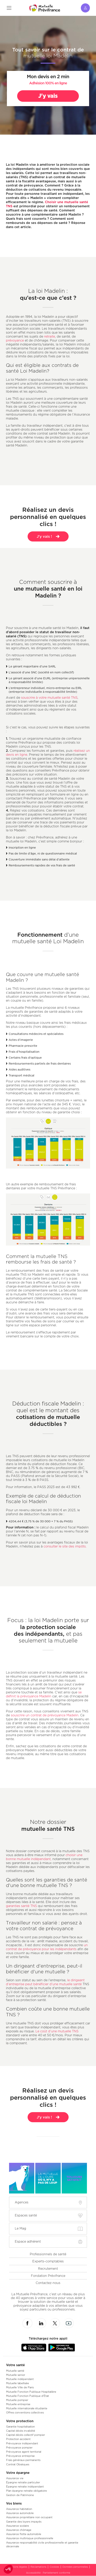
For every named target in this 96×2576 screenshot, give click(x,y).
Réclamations (38, 2567)
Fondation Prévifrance (48, 2275)
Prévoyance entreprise (20, 2455)
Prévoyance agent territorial (23, 2451)
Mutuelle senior (15, 2374)
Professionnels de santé (48, 2254)
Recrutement (48, 2268)
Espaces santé (26, 2215)
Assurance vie (14, 2478)
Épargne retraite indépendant (25, 2486)
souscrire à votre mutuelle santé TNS (49, 697)
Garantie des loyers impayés (23, 2521)
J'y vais (48, 96)
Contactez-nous (48, 2283)
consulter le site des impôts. (65, 1546)
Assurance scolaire (17, 2525)
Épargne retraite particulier (23, 2482)
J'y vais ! (48, 536)
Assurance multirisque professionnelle (29, 2538)
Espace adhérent (28, 2241)
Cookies (54, 2567)
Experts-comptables (48, 2261)
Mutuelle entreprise (18, 2404)
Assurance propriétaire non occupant (29, 2517)
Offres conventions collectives (25, 2412)
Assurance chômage (18, 2529)
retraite (49, 336)
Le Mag (20, 2228)
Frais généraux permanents (23, 2460)
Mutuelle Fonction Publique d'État (27, 2395)
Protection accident (18, 2439)
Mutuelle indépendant (20, 2379)
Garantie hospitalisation (20, 2426)
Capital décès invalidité (20, 2430)
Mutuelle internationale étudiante (26, 2408)
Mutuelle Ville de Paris (20, 2387)
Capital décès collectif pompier (25, 2434)
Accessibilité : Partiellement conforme (48, 2572)
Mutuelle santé (15, 2370)
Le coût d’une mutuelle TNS (56, 2031)
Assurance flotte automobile (23, 2534)
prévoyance (15, 340)
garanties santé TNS (21, 1906)
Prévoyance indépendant (22, 2443)
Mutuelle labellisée (17, 2383)
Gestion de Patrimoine (20, 2495)
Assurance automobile (20, 2513)
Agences (21, 2202)
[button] (8, 2569)
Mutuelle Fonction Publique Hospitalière (31, 2391)
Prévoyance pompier (19, 2447)
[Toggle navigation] (9, 8)
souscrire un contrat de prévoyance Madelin (44, 1715)
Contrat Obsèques (17, 2464)
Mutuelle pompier (17, 2400)
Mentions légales (17, 2567)
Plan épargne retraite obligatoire (26, 2490)
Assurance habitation (19, 2508)
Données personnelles (75, 2567)
